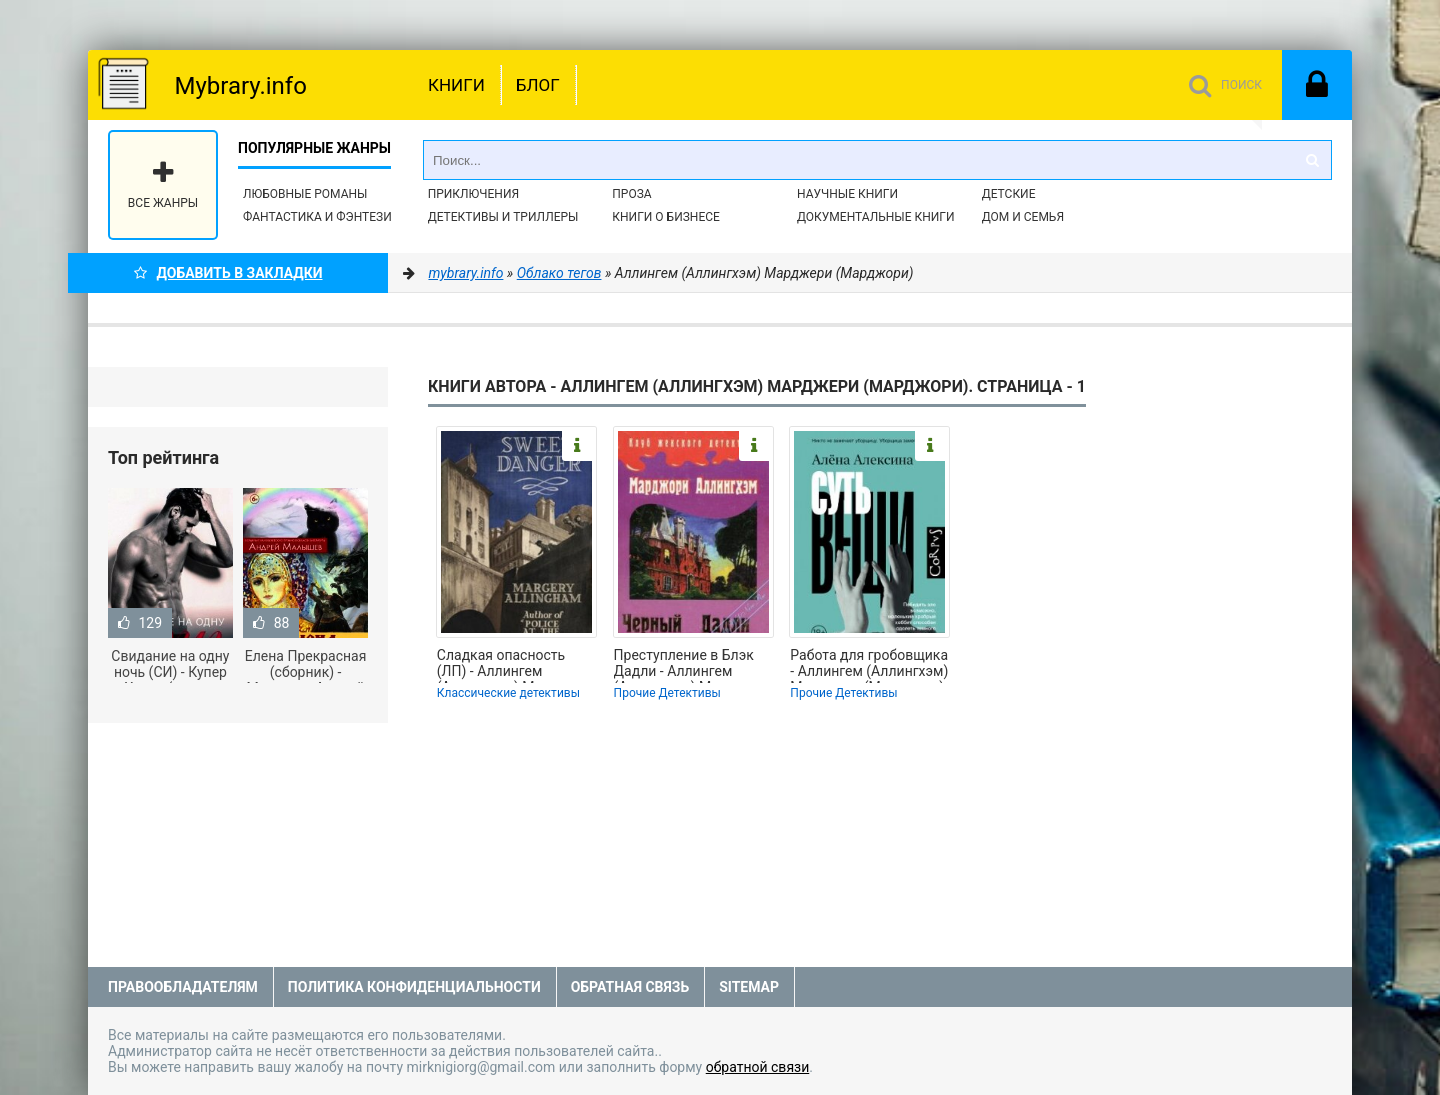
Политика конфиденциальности (414, 987)
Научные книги (847, 194)
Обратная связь (630, 987)
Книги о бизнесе (666, 217)
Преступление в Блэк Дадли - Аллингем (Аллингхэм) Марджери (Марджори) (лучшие (691, 665)
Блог (538, 85)
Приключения (473, 194)
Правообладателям (183, 987)
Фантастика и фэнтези (317, 217)
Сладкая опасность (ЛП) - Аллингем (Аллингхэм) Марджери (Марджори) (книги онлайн (514, 665)
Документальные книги (876, 217)
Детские (1009, 194)
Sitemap (749, 987)
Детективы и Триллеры (503, 217)
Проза (631, 194)
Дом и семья (1023, 217)
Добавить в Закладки (228, 273)
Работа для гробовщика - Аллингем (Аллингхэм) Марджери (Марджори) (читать (869, 665)
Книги (456, 85)
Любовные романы (305, 194)
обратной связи (758, 1067)
